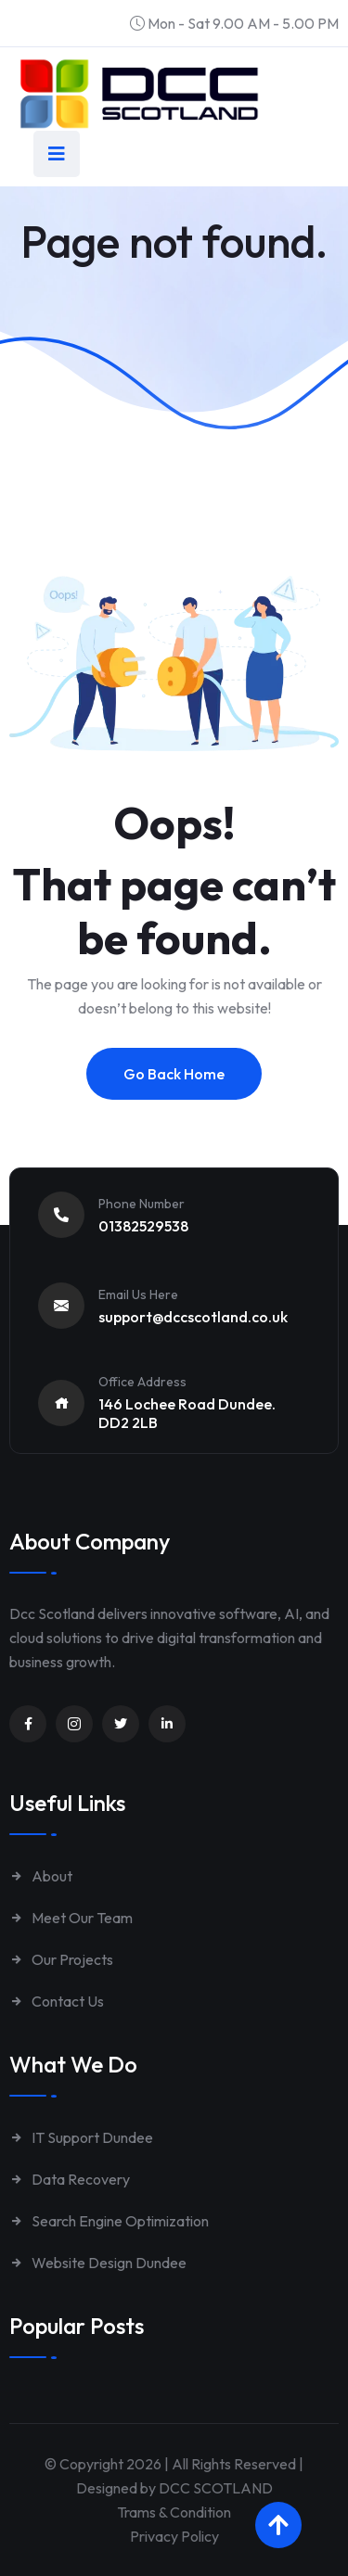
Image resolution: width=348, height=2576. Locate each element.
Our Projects (61, 1959)
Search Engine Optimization (109, 2221)
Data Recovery (69, 2179)
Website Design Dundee (98, 2262)
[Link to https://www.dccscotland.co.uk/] (139, 94)
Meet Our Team (71, 1917)
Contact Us (56, 2001)
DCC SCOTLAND (216, 2488)
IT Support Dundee (81, 2137)
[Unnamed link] (27, 1723)
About (40, 1876)
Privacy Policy (174, 2536)
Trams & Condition (174, 2512)
